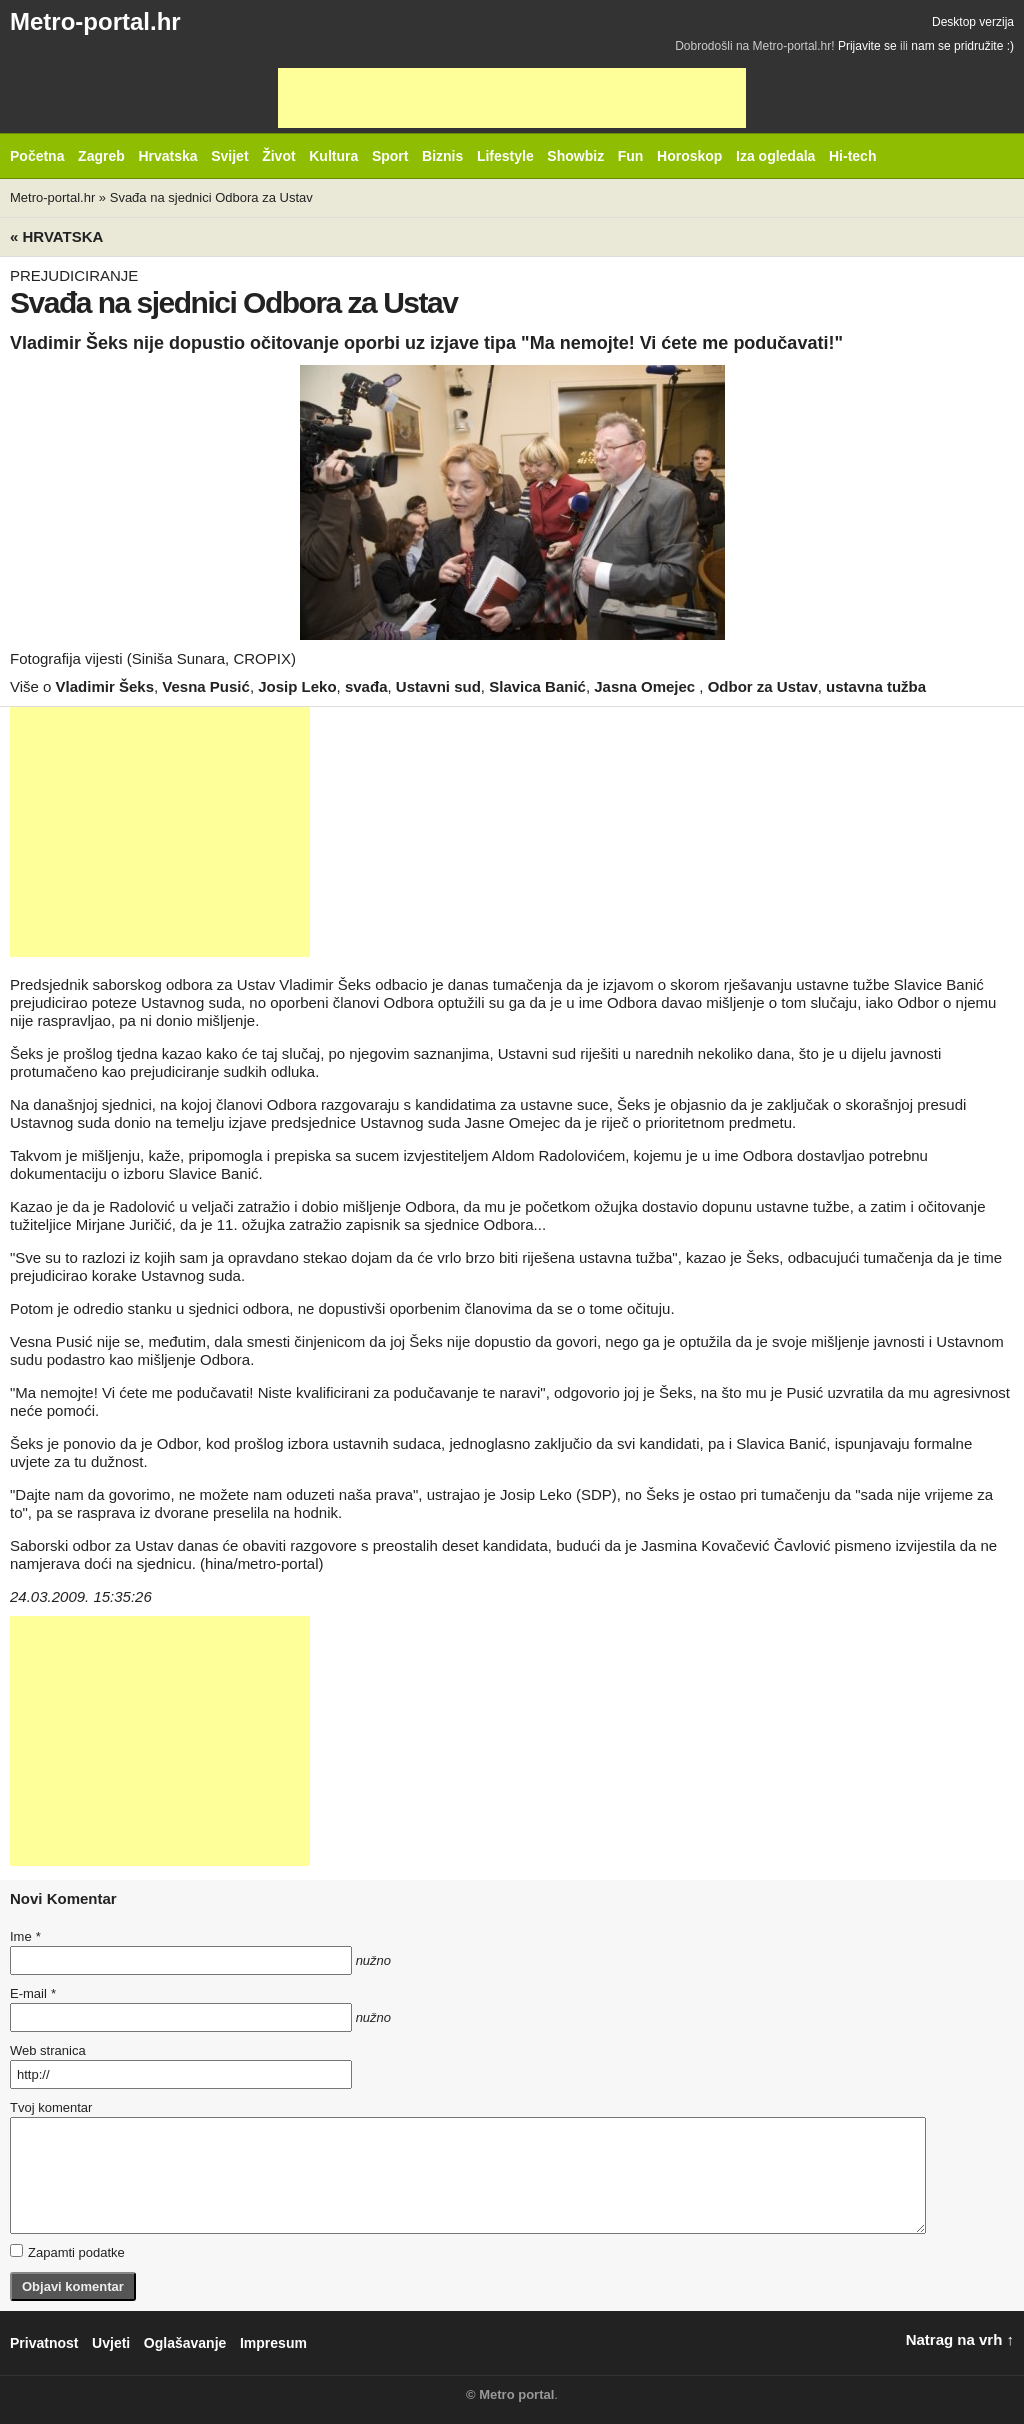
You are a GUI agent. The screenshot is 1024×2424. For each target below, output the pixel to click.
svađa (366, 686)
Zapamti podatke (67, 2252)
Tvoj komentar (51, 2107)
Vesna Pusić (206, 686)
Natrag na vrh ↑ (960, 2339)
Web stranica (48, 2050)
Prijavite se (867, 46)
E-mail (33, 1993)
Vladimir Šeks (105, 686)
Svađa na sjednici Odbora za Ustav (211, 197)
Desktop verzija (973, 22)
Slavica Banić (537, 686)
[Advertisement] (512, 98)
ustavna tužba (876, 686)
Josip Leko (297, 686)
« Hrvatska (56, 236)
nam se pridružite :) (962, 46)
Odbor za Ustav (763, 686)
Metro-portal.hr (95, 21)
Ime (25, 1936)
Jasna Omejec (646, 686)
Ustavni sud (438, 686)
